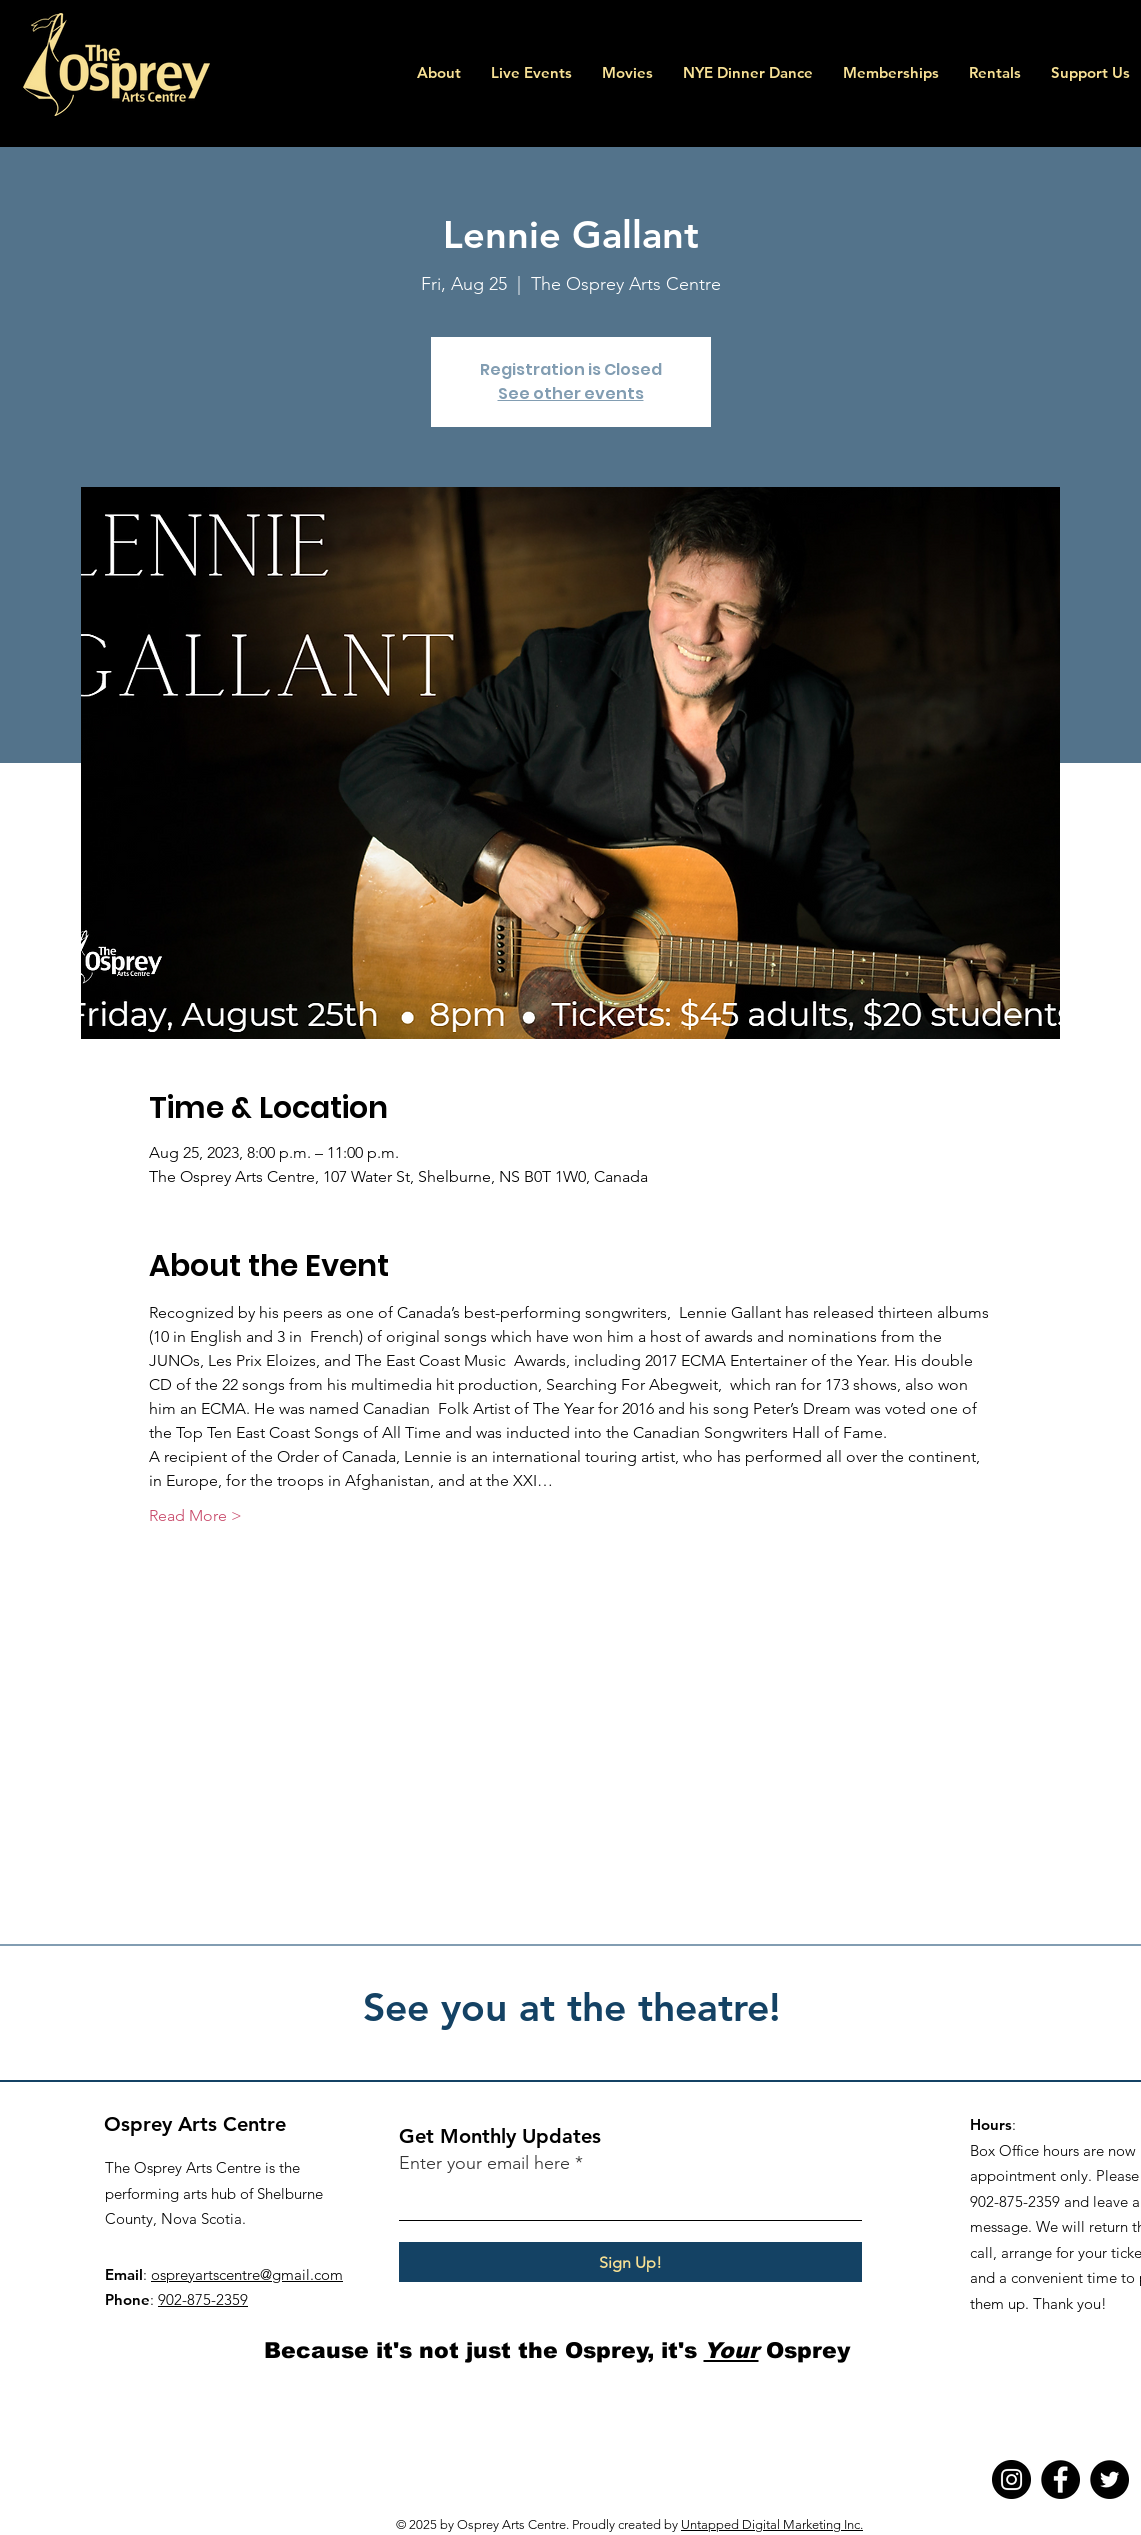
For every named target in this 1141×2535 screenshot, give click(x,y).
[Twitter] (1109, 2479)
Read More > (195, 1515)
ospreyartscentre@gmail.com (247, 2274)
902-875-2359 (203, 2299)
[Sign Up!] (630, 2262)
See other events (571, 393)
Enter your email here (484, 2163)
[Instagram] (1011, 2479)
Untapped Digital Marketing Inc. (772, 2524)
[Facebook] (1060, 2479)
